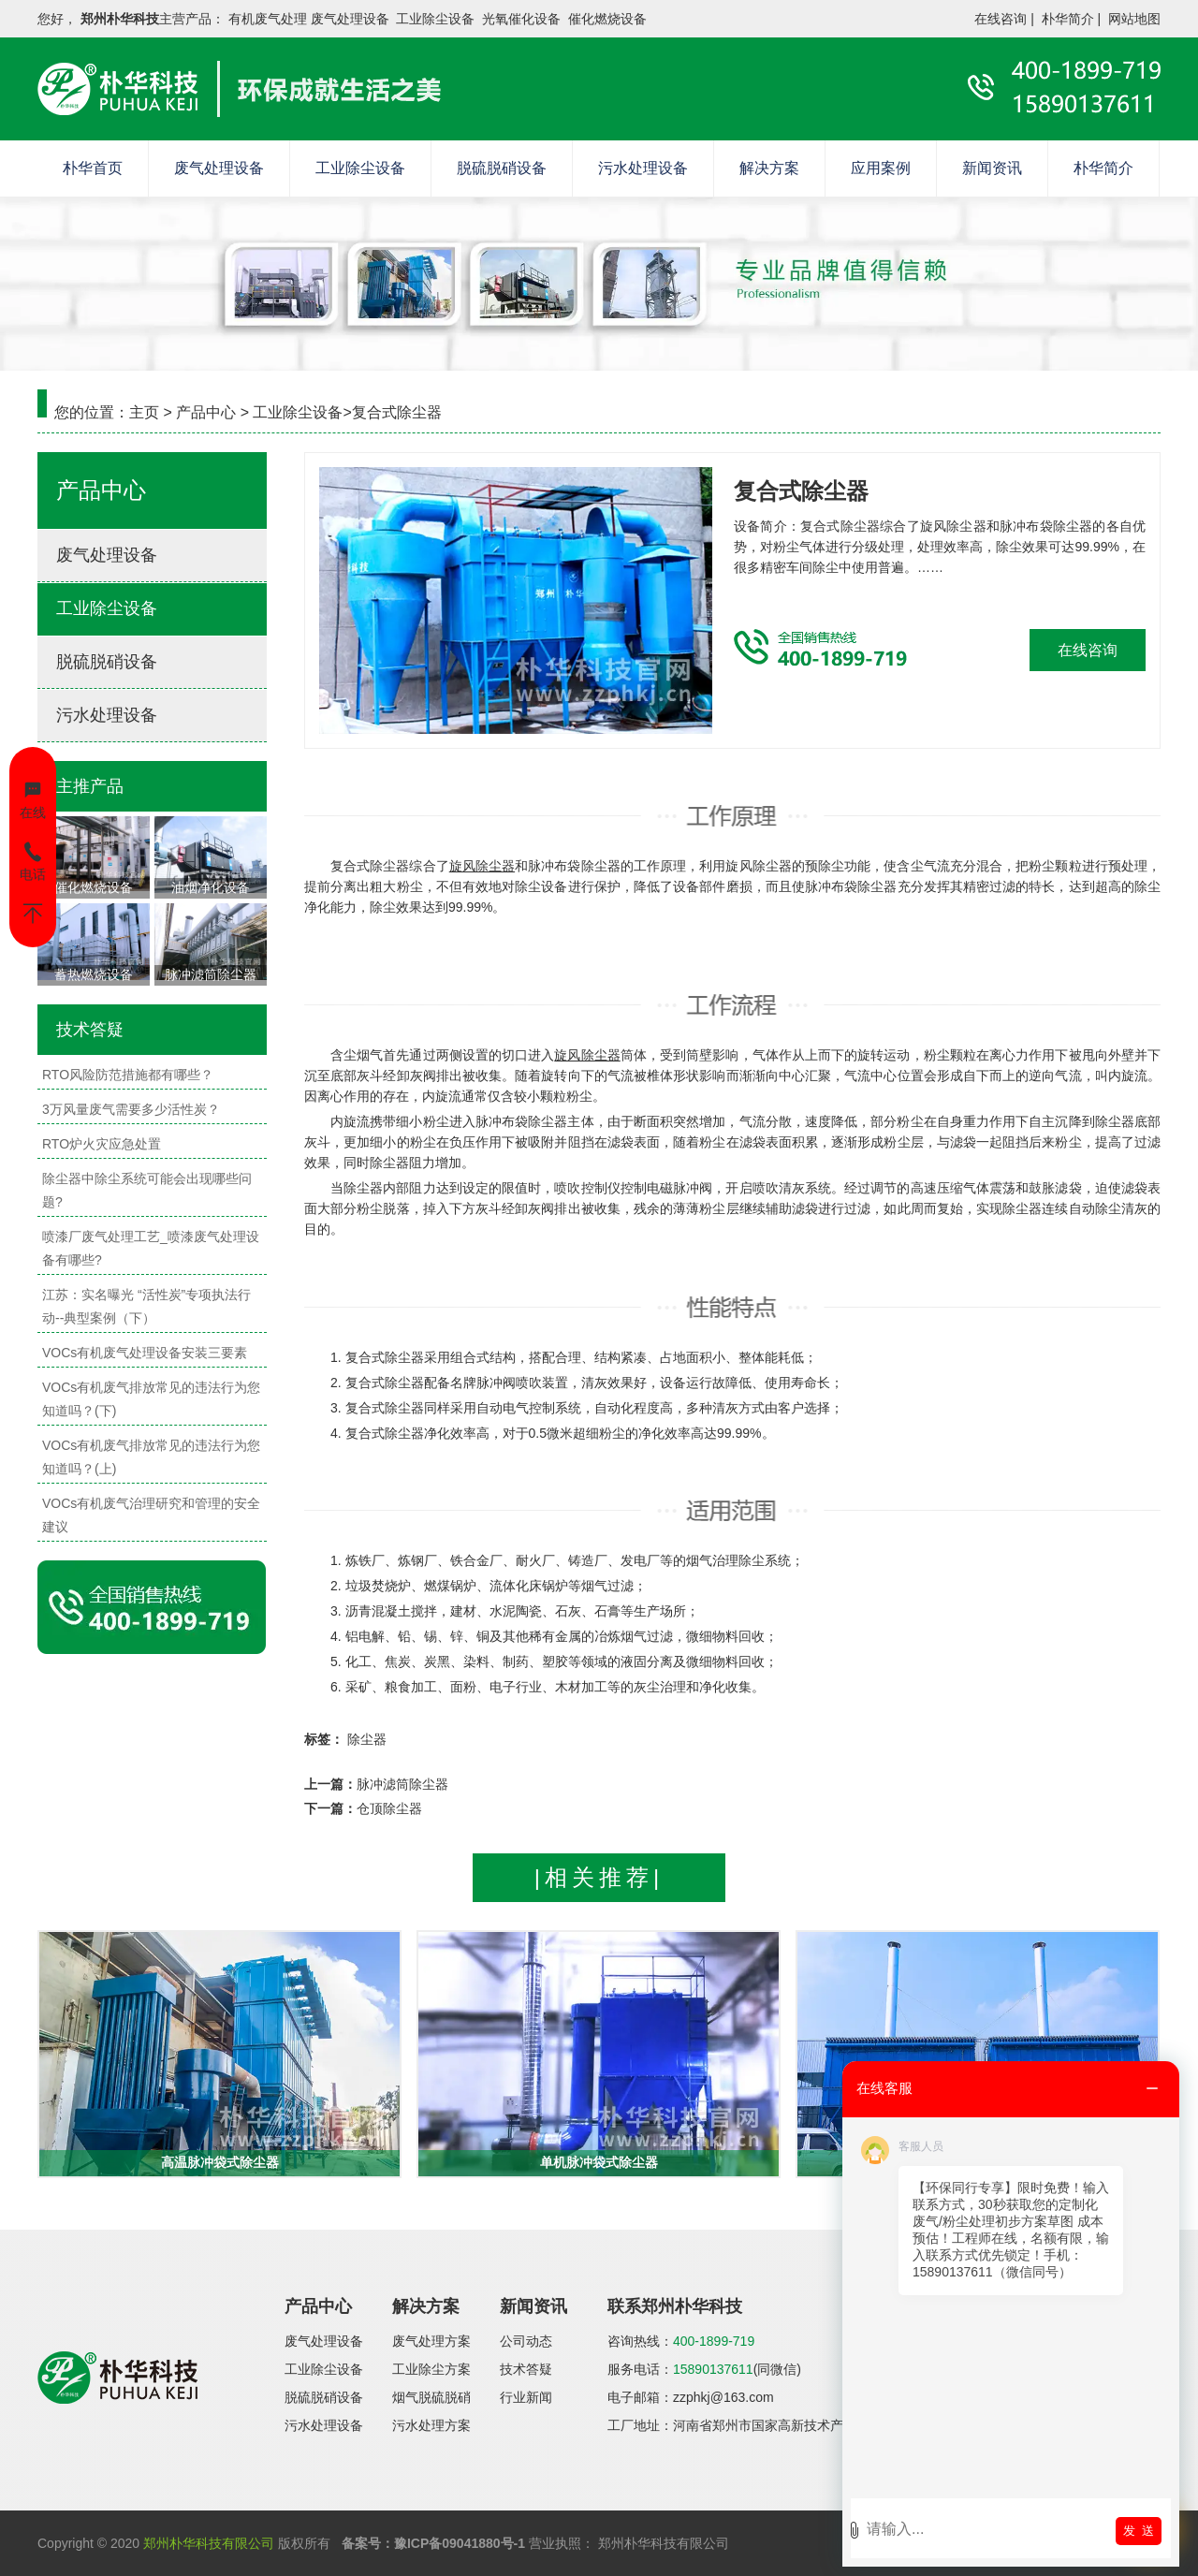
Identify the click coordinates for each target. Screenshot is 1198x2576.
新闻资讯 (992, 168)
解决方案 (769, 168)
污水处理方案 (431, 2425)
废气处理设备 (219, 168)
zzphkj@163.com (723, 2397)
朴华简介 (1068, 18)
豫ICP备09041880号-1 (459, 2543)
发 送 (1138, 2531)
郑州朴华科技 (119, 18)
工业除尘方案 (431, 2369)
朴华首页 (93, 168)
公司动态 (526, 2341)
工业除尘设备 (360, 168)
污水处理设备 (643, 168)
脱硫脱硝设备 (502, 168)
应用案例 (881, 168)
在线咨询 (1000, 18)
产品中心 (206, 412)
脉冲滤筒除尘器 (402, 1784)
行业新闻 (526, 2397)
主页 (144, 412)
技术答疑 (526, 2369)
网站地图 (1134, 18)
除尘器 (367, 1739)
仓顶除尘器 (389, 1808)
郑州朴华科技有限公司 (208, 2543)
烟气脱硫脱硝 (431, 2397)
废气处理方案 (431, 2341)
